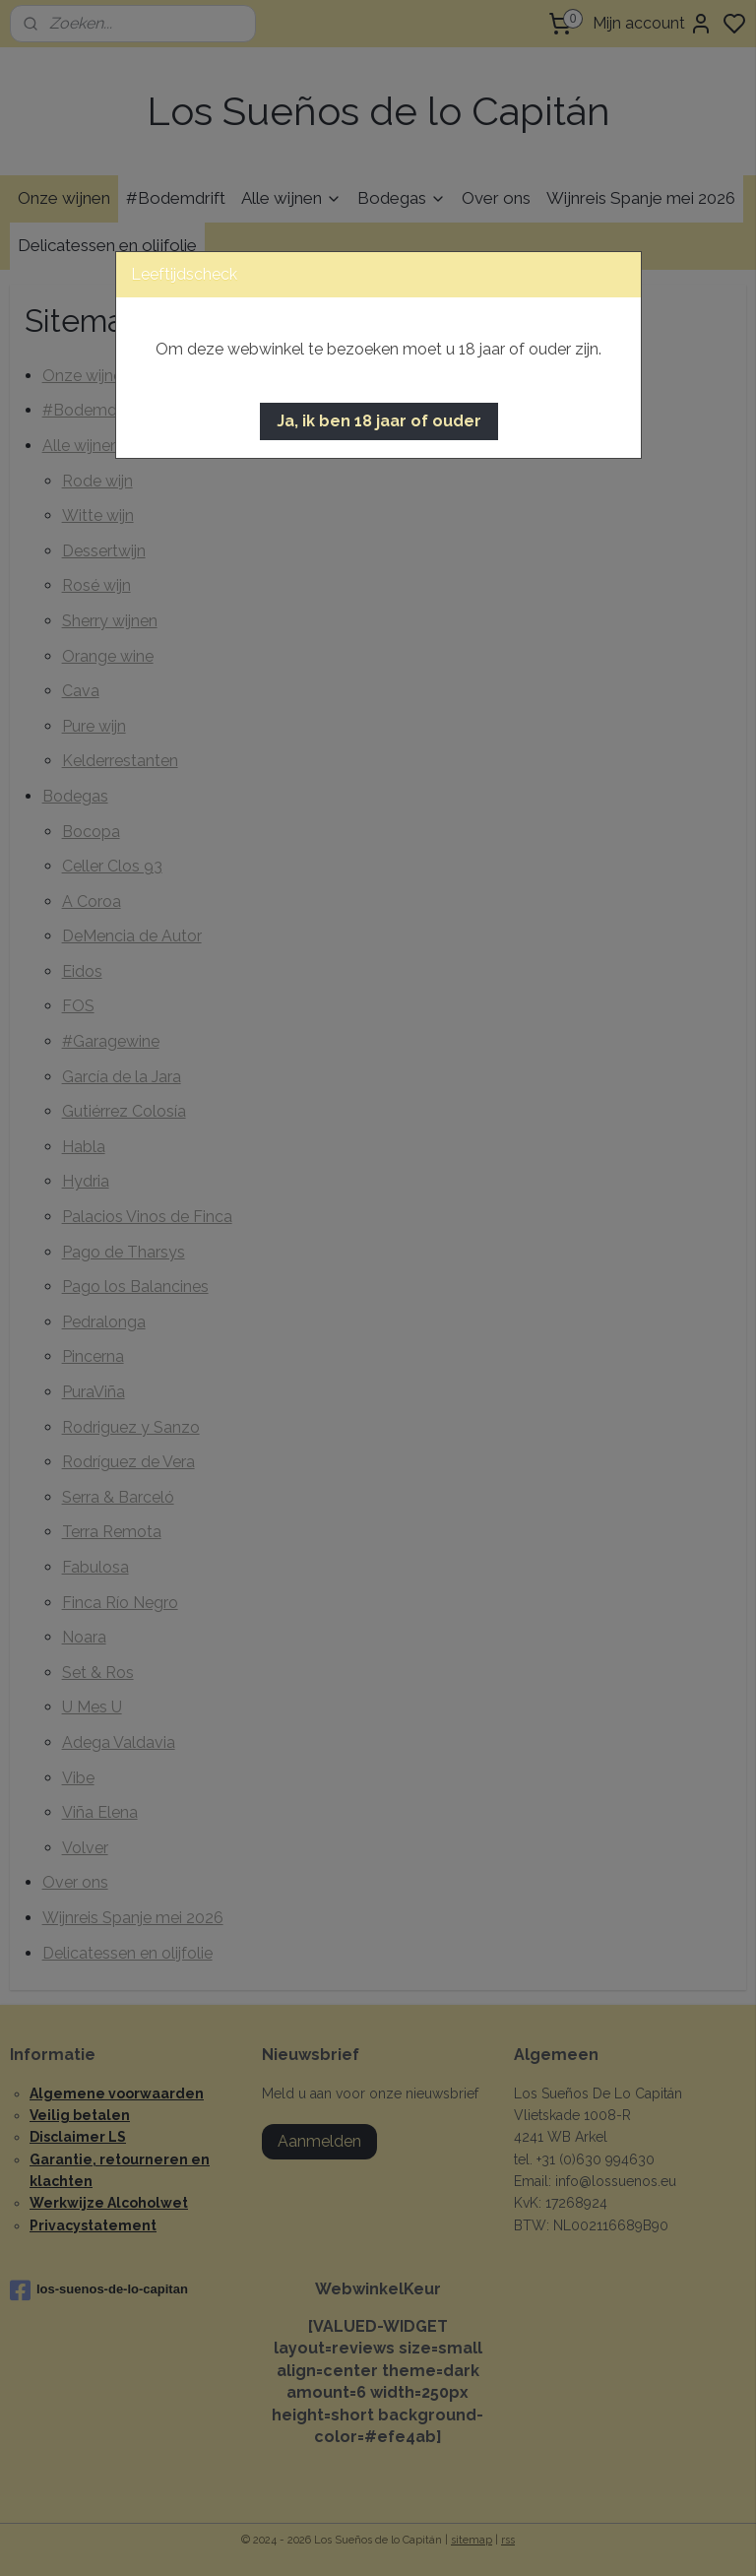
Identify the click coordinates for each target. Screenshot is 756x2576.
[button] (379, 421)
